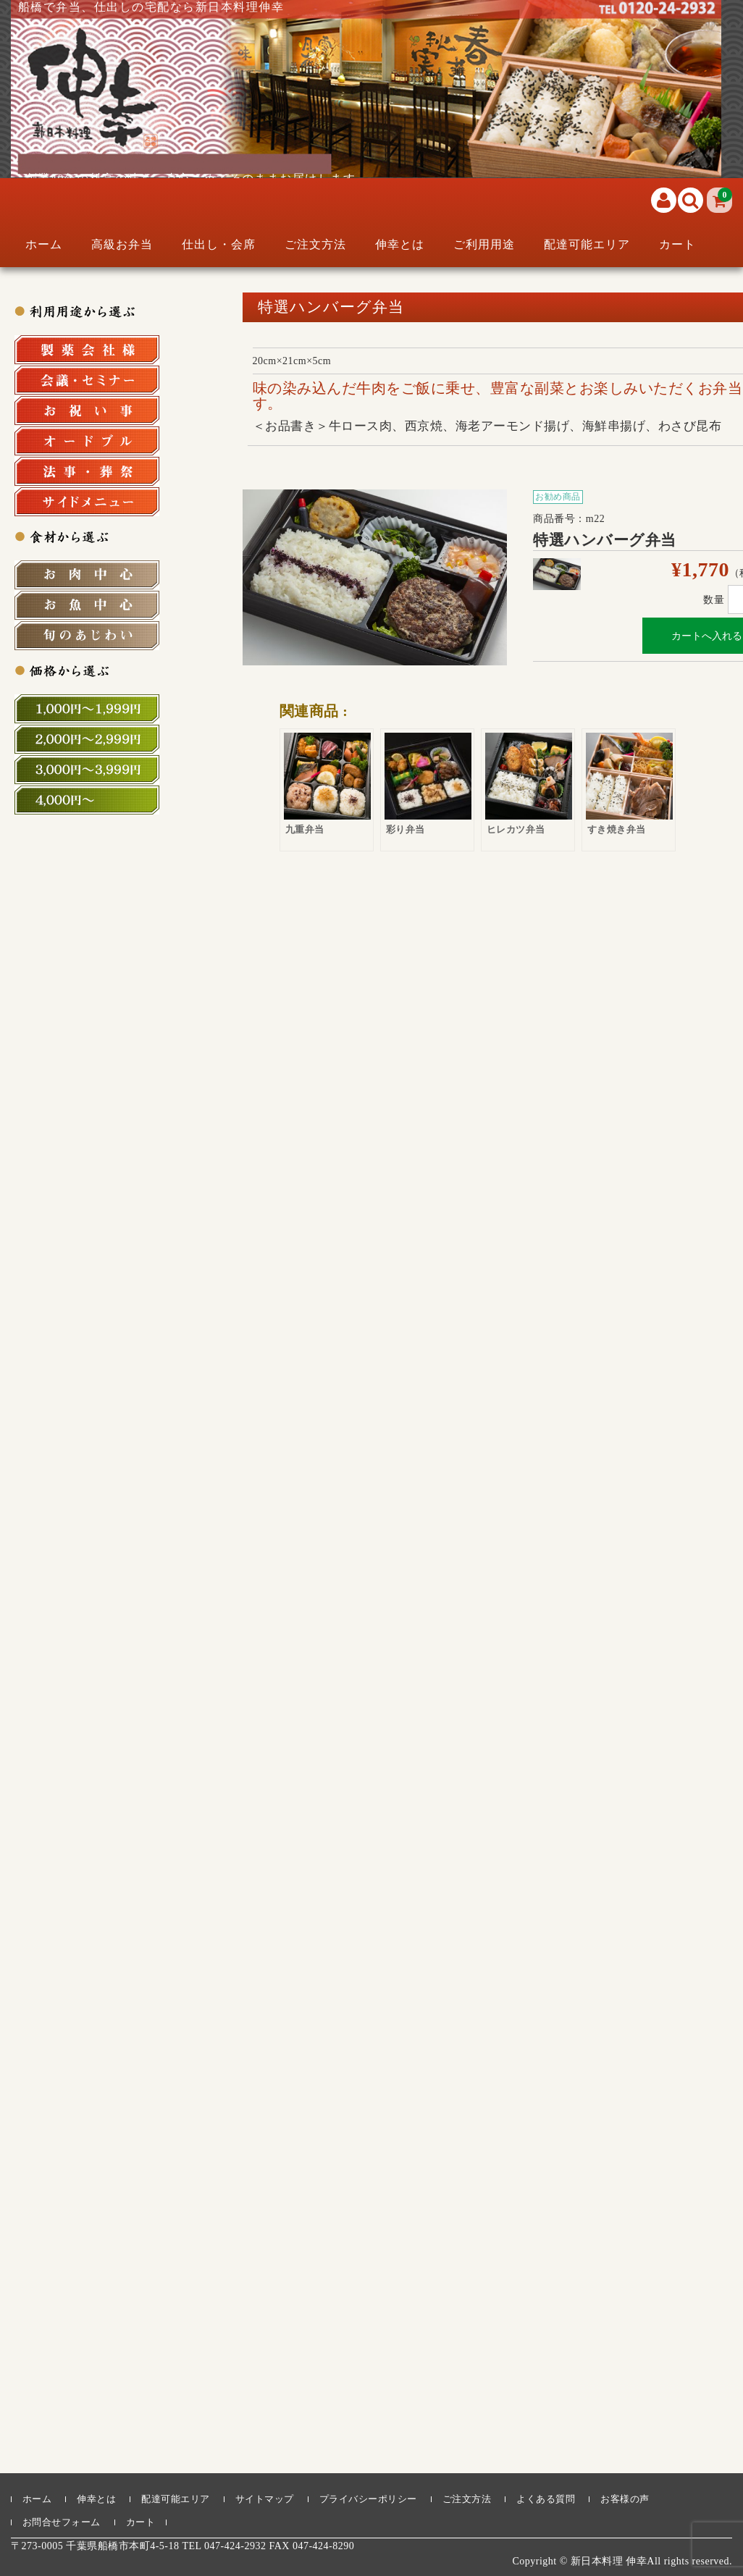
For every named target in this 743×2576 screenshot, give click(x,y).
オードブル (86, 440)
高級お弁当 (122, 244)
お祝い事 (86, 410)
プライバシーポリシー (368, 2499)
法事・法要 (86, 471)
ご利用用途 (484, 244)
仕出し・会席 (219, 244)
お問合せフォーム (61, 2522)
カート (677, 244)
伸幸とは (399, 244)
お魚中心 (86, 605)
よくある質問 (545, 2499)
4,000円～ (86, 800)
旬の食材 (86, 635)
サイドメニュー (86, 501)
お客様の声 (625, 2499)
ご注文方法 (315, 244)
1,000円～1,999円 (86, 708)
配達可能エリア (587, 244)
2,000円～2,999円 (86, 739)
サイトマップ (264, 2499)
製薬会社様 (86, 349)
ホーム (43, 244)
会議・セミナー (86, 380)
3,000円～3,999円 (86, 769)
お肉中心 (86, 574)
